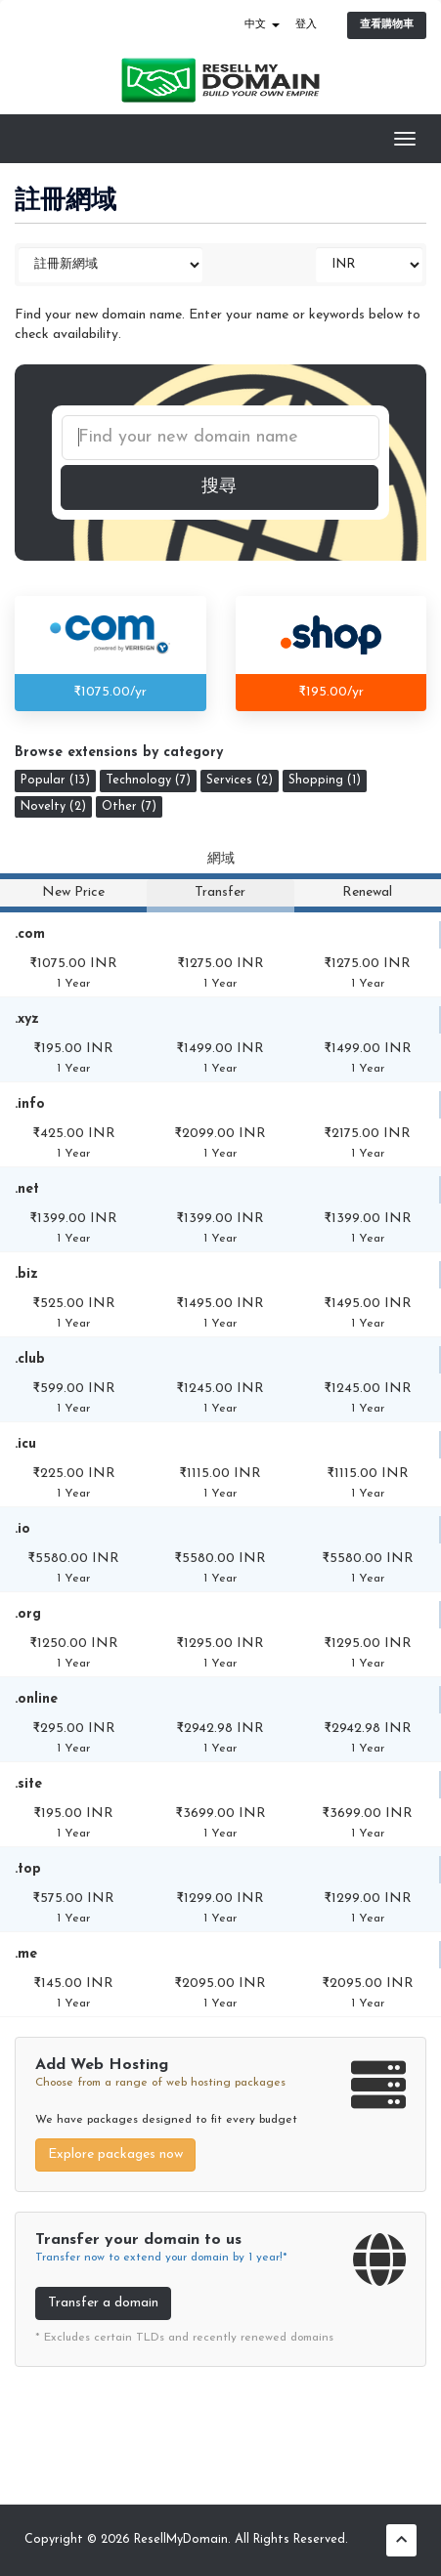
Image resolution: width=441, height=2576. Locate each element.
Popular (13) (55, 780)
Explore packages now (115, 2154)
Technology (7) (148, 780)
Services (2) (239, 780)
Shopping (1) (324, 780)
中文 (262, 25)
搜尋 (219, 487)
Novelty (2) (53, 807)
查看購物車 (387, 25)
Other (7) (129, 807)
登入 (306, 25)
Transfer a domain (103, 2303)
